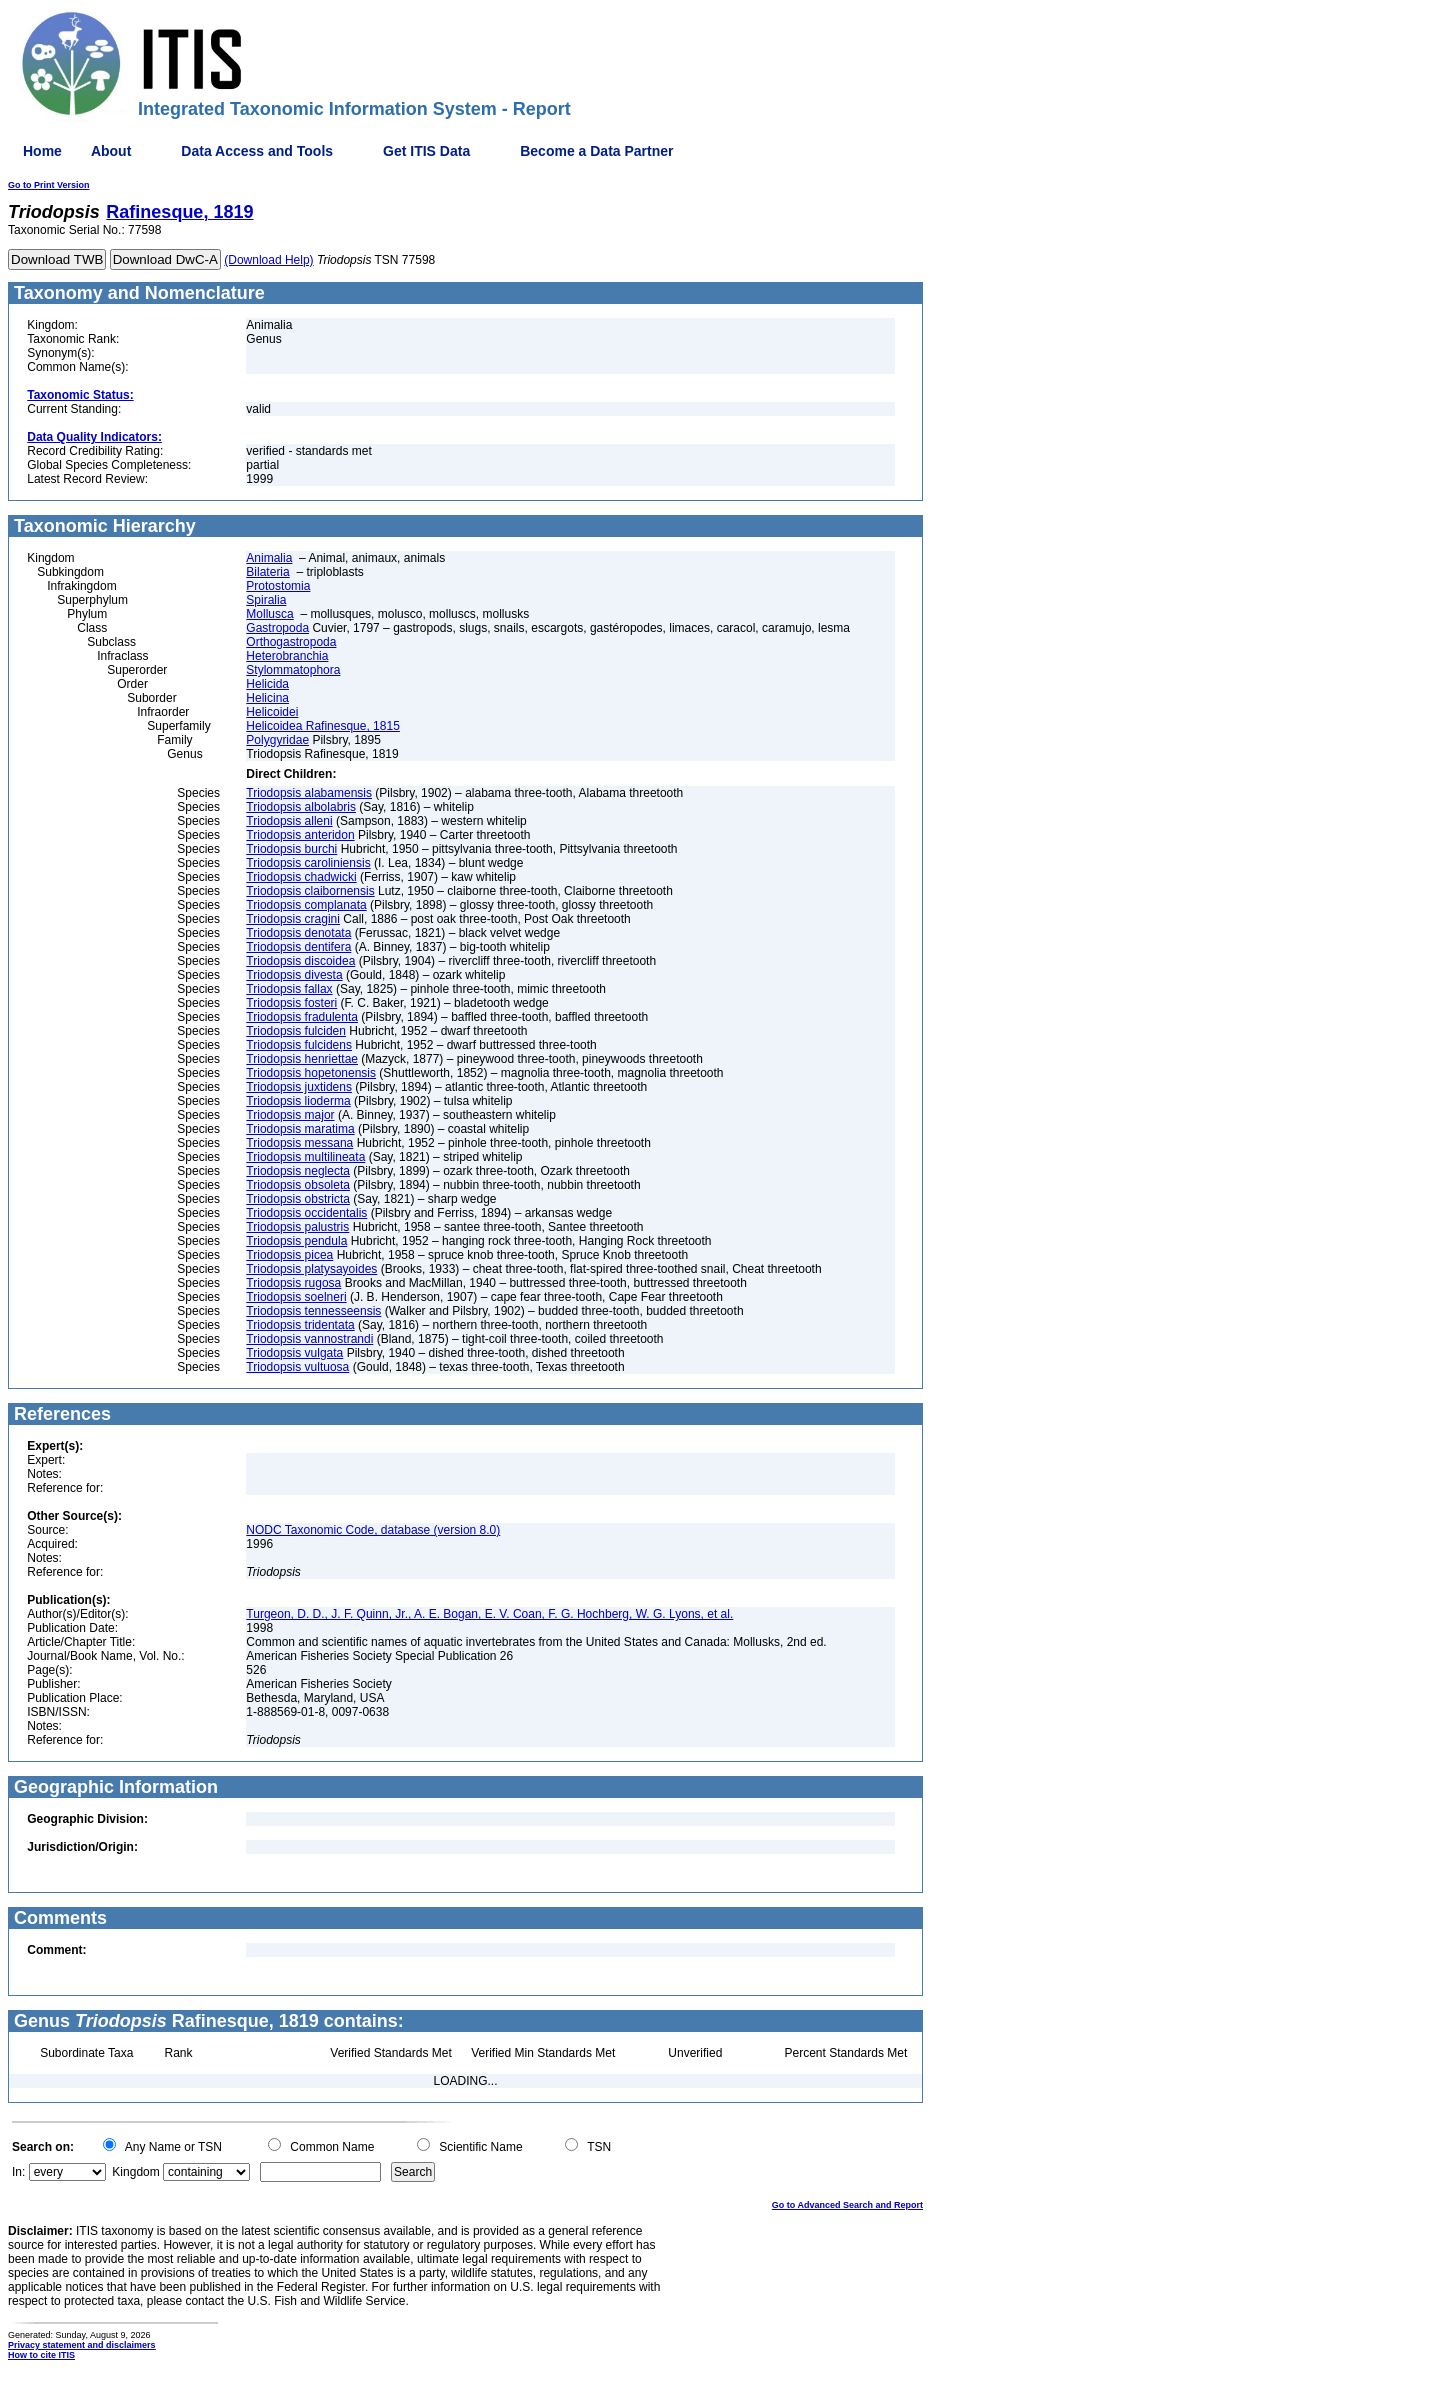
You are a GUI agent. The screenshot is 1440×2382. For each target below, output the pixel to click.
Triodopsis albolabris (301, 807)
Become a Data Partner (596, 151)
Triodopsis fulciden (296, 1031)
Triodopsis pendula (296, 1241)
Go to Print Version (49, 185)
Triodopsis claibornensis (310, 891)
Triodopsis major (290, 1115)
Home (42, 151)
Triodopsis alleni (289, 821)
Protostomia (278, 586)
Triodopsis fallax (289, 989)
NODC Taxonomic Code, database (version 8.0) (373, 1530)
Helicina (267, 698)
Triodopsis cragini (293, 919)
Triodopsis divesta (294, 975)
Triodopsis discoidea (300, 961)
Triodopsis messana (299, 1143)
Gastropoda (277, 628)
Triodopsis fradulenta (302, 1017)
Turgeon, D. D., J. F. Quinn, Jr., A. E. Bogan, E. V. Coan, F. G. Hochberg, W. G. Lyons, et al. (489, 1614)
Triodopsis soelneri (296, 1297)
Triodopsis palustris (297, 1227)
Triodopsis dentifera (298, 947)
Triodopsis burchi (291, 849)
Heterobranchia (287, 656)
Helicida (267, 684)
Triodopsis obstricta (298, 1199)
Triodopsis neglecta (298, 1171)
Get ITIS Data (426, 151)
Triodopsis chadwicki (301, 877)
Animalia (269, 558)
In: (18, 2172)
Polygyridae (277, 740)
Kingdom (135, 2172)
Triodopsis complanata (306, 905)
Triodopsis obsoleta (298, 1185)
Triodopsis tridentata (300, 1325)
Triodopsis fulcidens (299, 1045)
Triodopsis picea (289, 1255)
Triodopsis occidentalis (306, 1213)
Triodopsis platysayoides (311, 1269)
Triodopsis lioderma (298, 1101)
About (111, 151)
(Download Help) (268, 260)
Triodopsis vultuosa (297, 1367)
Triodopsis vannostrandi (309, 1339)
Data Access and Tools (257, 151)
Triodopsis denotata (298, 933)
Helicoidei (272, 712)
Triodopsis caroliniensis (308, 863)
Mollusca (269, 614)
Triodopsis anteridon (300, 835)
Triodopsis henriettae (302, 1059)
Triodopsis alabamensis (309, 793)
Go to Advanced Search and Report (847, 2205)
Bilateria (267, 572)
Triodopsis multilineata (305, 1157)
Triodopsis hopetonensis (311, 1073)
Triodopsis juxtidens (299, 1087)
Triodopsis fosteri (291, 1003)
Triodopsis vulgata (294, 1353)
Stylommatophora (293, 670)
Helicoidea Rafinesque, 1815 (322, 726)
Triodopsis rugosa (293, 1283)
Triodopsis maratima (300, 1129)
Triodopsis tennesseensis (313, 1311)
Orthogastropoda (291, 642)
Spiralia (266, 600)
